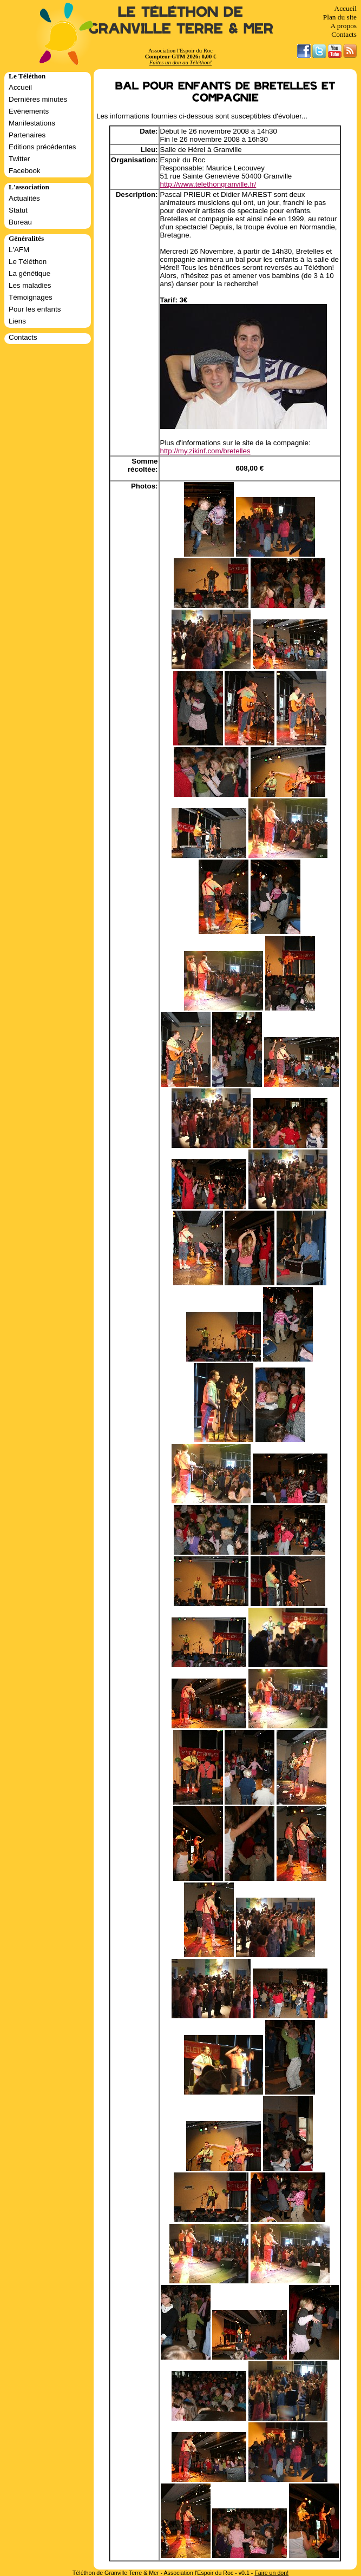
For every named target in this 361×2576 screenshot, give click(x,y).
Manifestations (32, 123)
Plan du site (340, 17)
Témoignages (30, 297)
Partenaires (27, 135)
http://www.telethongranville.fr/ (208, 184)
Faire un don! (271, 2573)
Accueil (345, 8)
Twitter (19, 159)
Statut (18, 210)
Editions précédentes (42, 147)
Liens (17, 321)
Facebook (25, 171)
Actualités (24, 198)
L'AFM (19, 250)
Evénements (29, 111)
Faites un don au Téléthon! (180, 62)
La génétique (29, 273)
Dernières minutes (38, 99)
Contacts (344, 34)
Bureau (20, 222)
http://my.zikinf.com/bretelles (205, 451)
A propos (343, 26)
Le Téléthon (28, 261)
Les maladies (30, 285)
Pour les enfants (35, 309)
